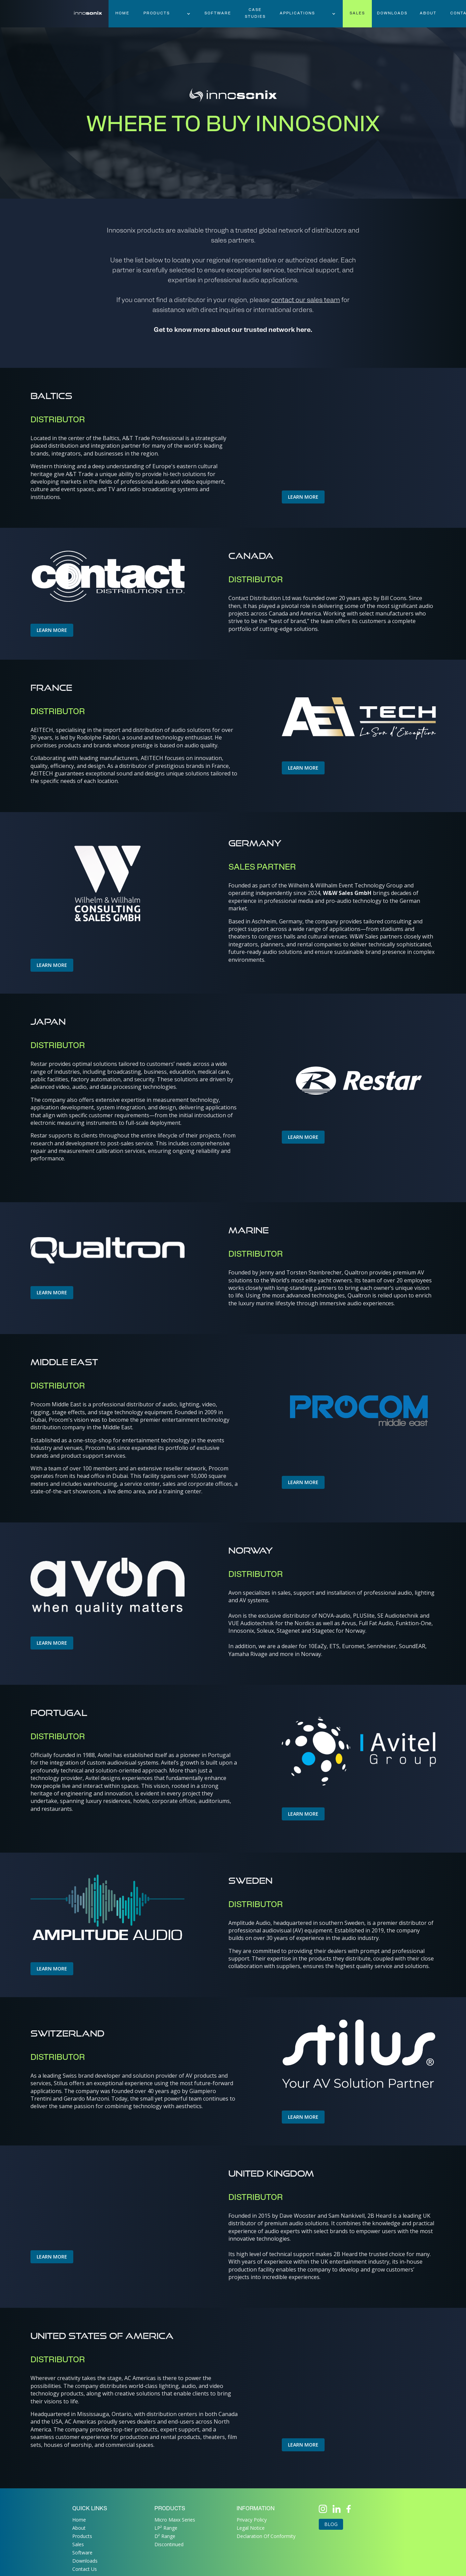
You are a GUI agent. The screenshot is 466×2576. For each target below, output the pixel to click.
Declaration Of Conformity (266, 2536)
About (428, 13)
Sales (78, 2544)
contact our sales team (305, 300)
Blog (331, 2524)
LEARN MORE (303, 497)
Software (82, 2552)
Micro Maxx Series (174, 2519)
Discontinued (169, 2544)
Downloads (85, 2561)
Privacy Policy (252, 2519)
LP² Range (165, 2528)
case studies (255, 13)
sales (357, 13)
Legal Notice (251, 2528)
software (217, 13)
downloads (392, 13)
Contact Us (84, 2569)
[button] (167, 13)
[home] (87, 10)
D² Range (164, 2536)
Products (82, 2536)
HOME (122, 13)
